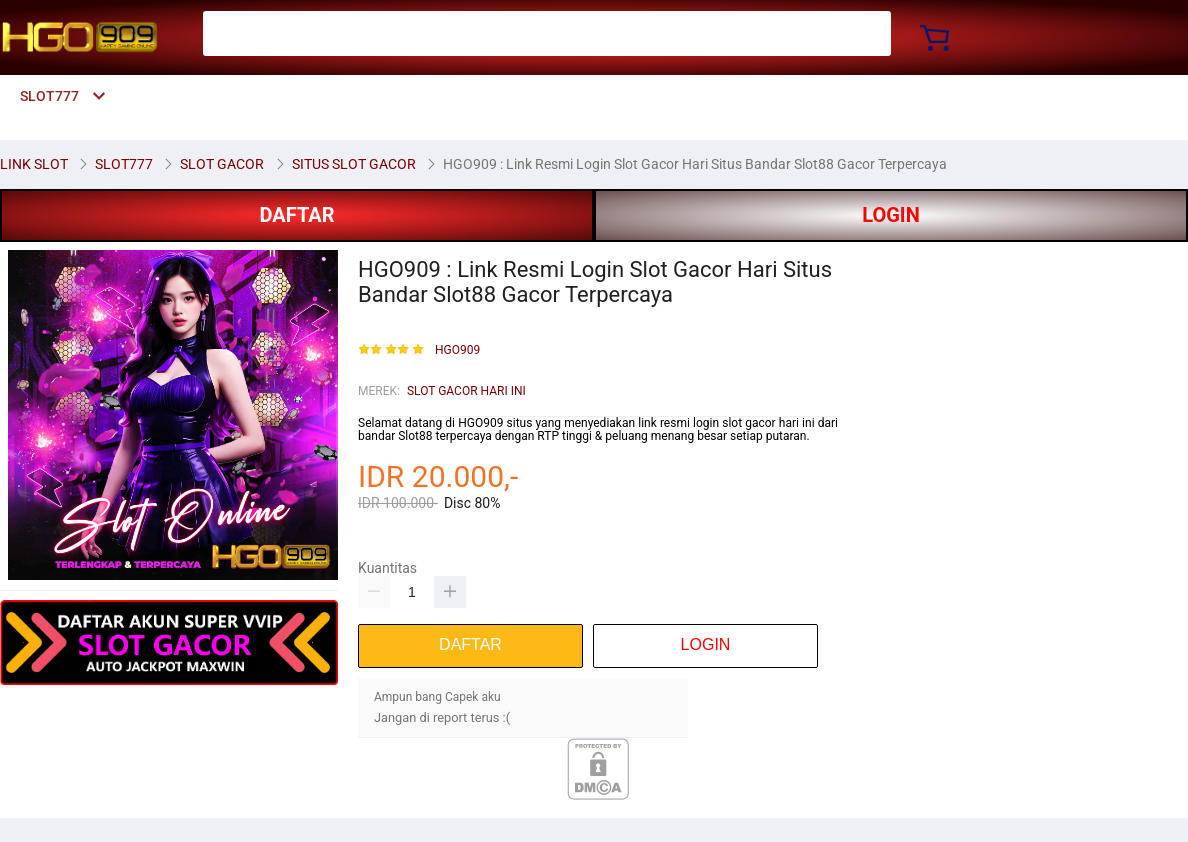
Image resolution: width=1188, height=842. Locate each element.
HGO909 (457, 350)
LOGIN (891, 215)
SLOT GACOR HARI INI (466, 391)
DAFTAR (296, 215)
